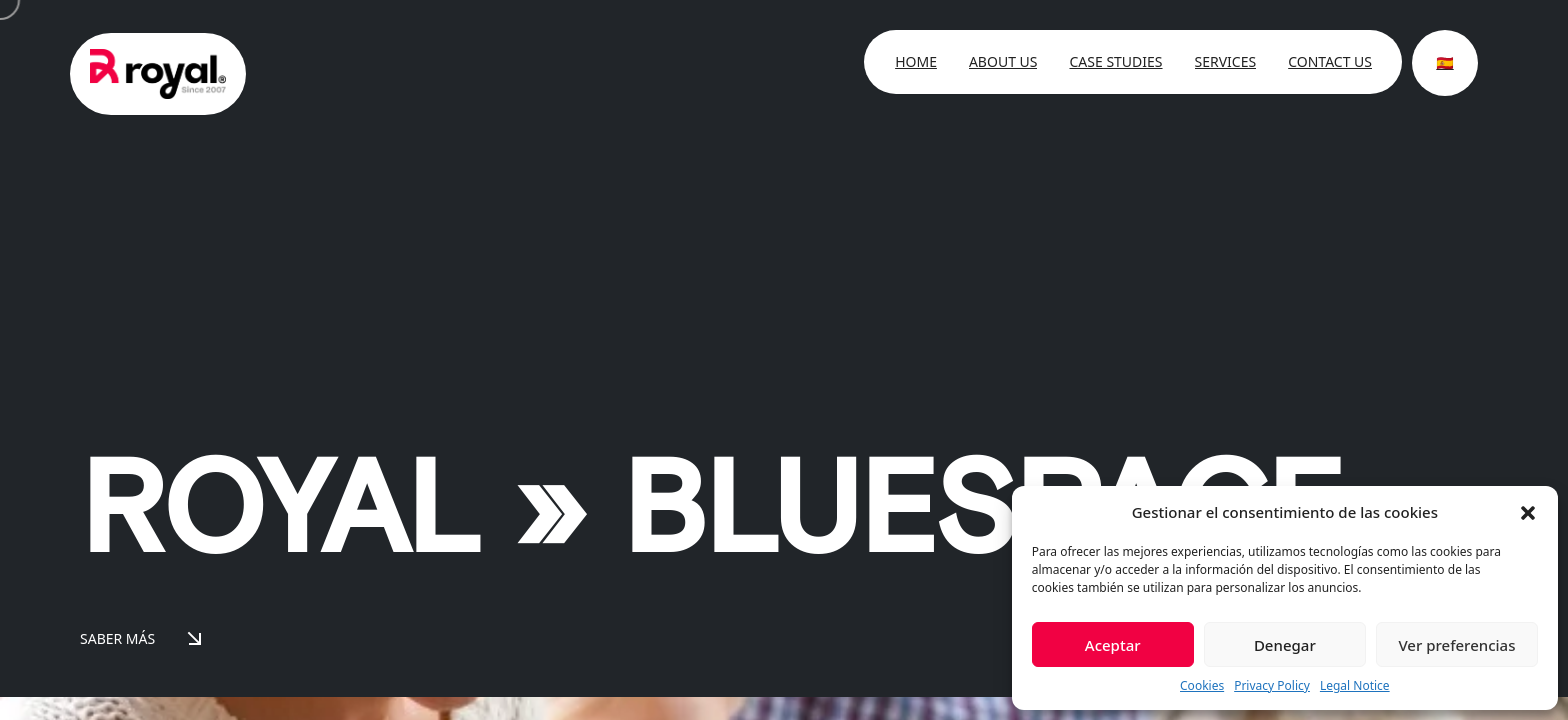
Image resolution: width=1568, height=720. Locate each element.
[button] (1528, 512)
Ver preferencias (1456, 645)
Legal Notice (1355, 685)
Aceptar (1113, 645)
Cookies (1202, 685)
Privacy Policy (1272, 685)
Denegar (1285, 645)
